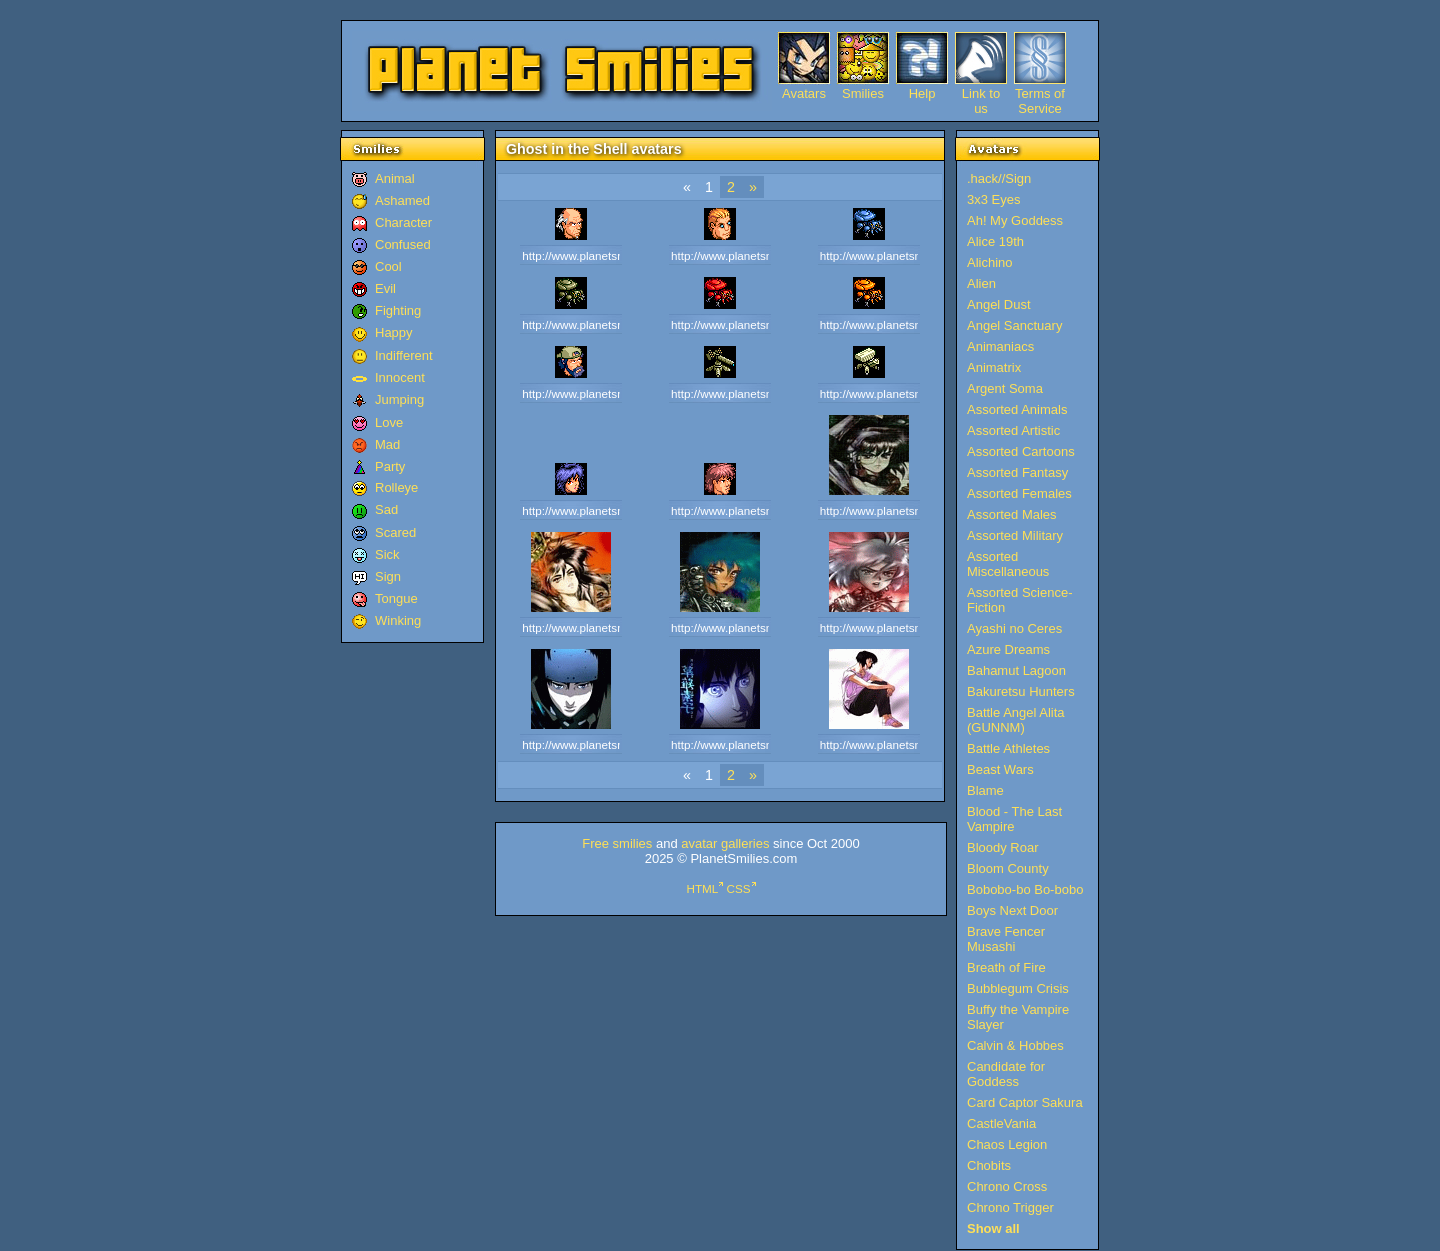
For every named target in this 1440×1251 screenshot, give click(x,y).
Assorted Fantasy (1017, 472)
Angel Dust (999, 304)
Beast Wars (1000, 769)
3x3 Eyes (993, 199)
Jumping (399, 399)
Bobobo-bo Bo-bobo (1025, 889)
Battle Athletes (1008, 748)
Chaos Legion (1007, 1144)
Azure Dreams (1008, 649)
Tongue (396, 598)
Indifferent (404, 355)
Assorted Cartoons (1021, 451)
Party (390, 466)
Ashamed (402, 200)
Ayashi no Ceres (1014, 628)
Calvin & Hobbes (1015, 1045)
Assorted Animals (1017, 409)
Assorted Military (1015, 535)
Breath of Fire (1006, 967)
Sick (387, 554)
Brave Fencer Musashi (1006, 939)
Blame (985, 790)
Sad (386, 509)
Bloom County (1008, 868)
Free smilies (617, 843)
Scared (395, 532)
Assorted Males (1012, 514)
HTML (702, 888)
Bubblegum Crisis (1018, 988)
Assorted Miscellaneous (1008, 564)
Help (922, 93)
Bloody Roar (1003, 847)
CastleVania (1001, 1123)
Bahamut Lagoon (1016, 670)
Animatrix (994, 367)
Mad (387, 444)
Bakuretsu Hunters (1021, 691)
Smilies (863, 93)
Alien (981, 283)
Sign (388, 576)
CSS (739, 888)
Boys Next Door (1012, 910)
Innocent (400, 377)
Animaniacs (1000, 346)
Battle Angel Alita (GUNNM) (1016, 720)
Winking (398, 620)
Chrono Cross (1007, 1186)
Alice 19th (995, 241)
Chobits (989, 1165)
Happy (394, 332)
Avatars (804, 93)
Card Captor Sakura (1025, 1102)
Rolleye (396, 487)
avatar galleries (725, 843)
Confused (403, 244)
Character (403, 222)
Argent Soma (1005, 388)
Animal (395, 178)
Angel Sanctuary (1014, 325)
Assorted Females (1019, 493)
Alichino (990, 262)
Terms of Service (1040, 93)
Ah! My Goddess (1015, 220)
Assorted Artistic (1013, 430)
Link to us (981, 93)
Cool (388, 266)
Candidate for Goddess (1006, 1074)
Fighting (398, 310)
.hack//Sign (999, 178)
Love (389, 422)
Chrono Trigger (1010, 1207)
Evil (385, 288)
